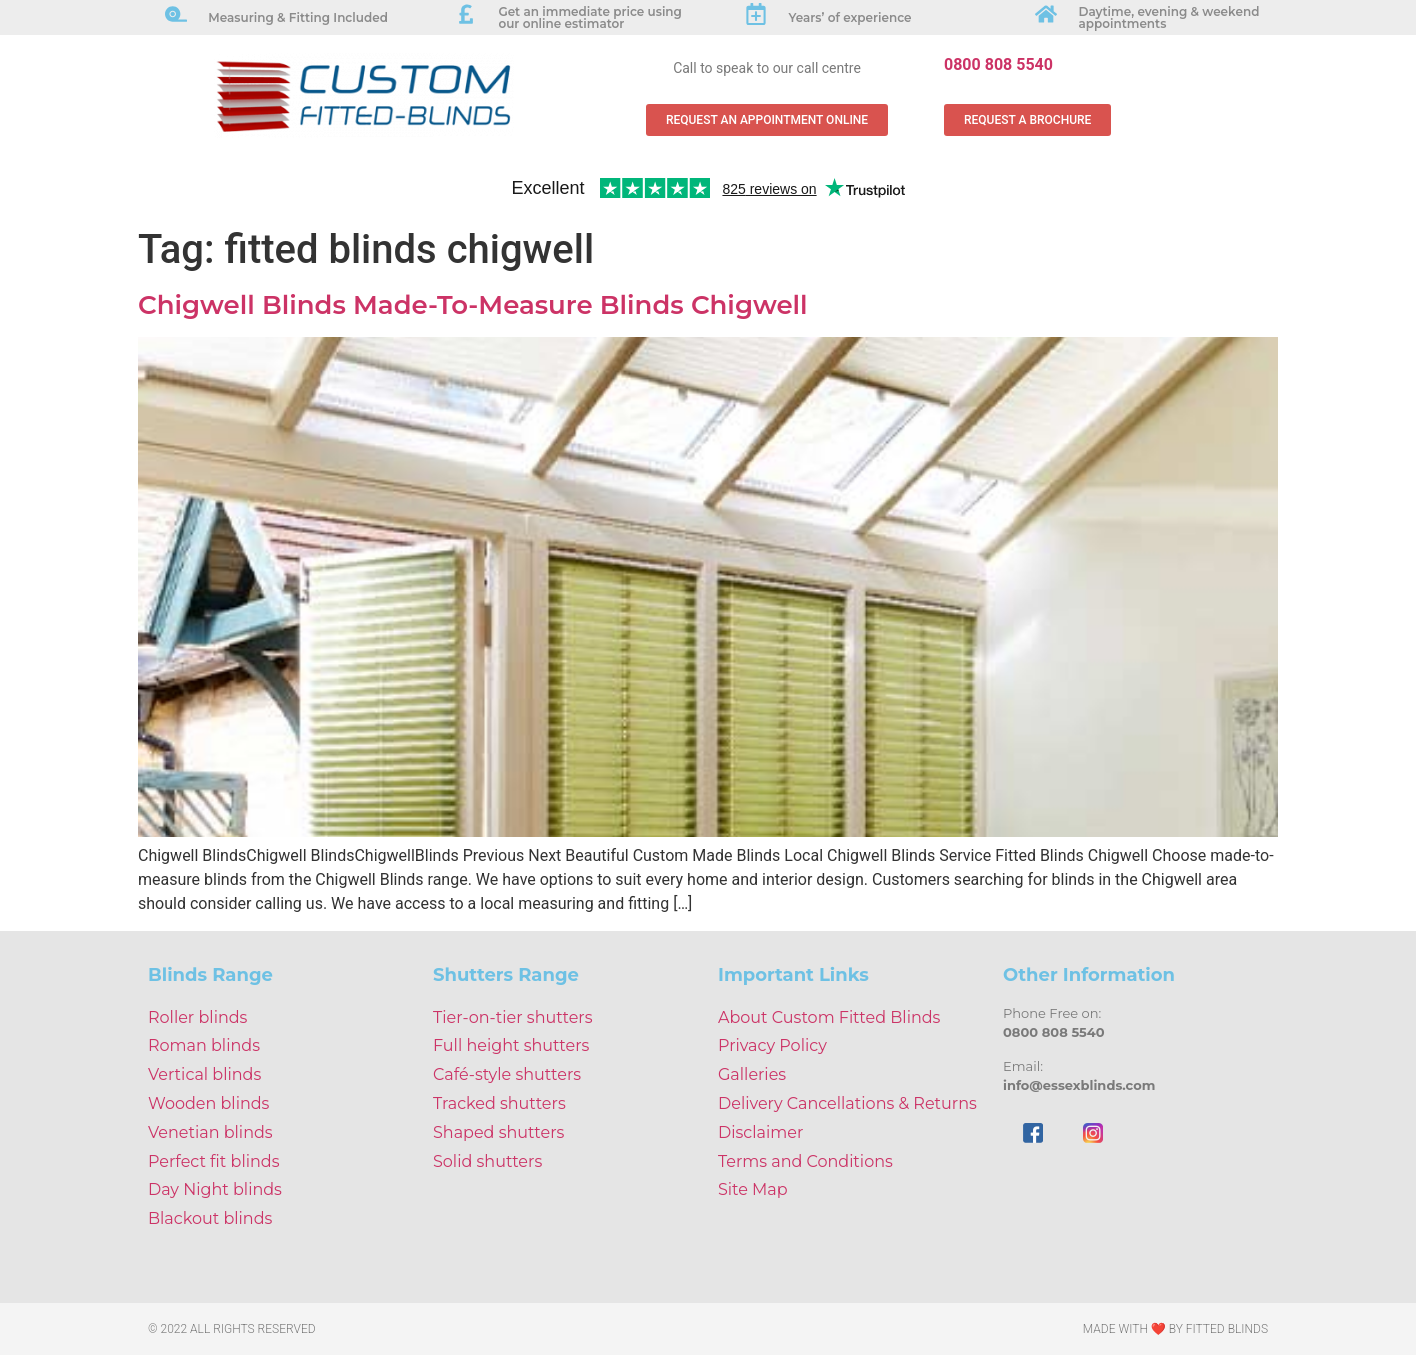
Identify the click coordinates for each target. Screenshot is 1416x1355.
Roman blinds (204, 1045)
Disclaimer (760, 1132)
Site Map (753, 1189)
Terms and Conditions (805, 1161)
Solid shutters (487, 1161)
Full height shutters (511, 1045)
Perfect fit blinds (213, 1161)
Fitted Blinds (1227, 1329)
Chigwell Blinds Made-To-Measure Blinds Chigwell (473, 305)
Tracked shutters (499, 1103)
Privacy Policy (772, 1045)
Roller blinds (197, 1017)
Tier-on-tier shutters (513, 1017)
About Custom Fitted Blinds (829, 1017)
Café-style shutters (507, 1074)
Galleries (752, 1074)
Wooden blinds (208, 1103)
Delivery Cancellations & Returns (847, 1103)
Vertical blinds (204, 1074)
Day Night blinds (215, 1189)
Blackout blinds (210, 1218)
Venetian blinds (210, 1132)
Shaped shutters (498, 1132)
